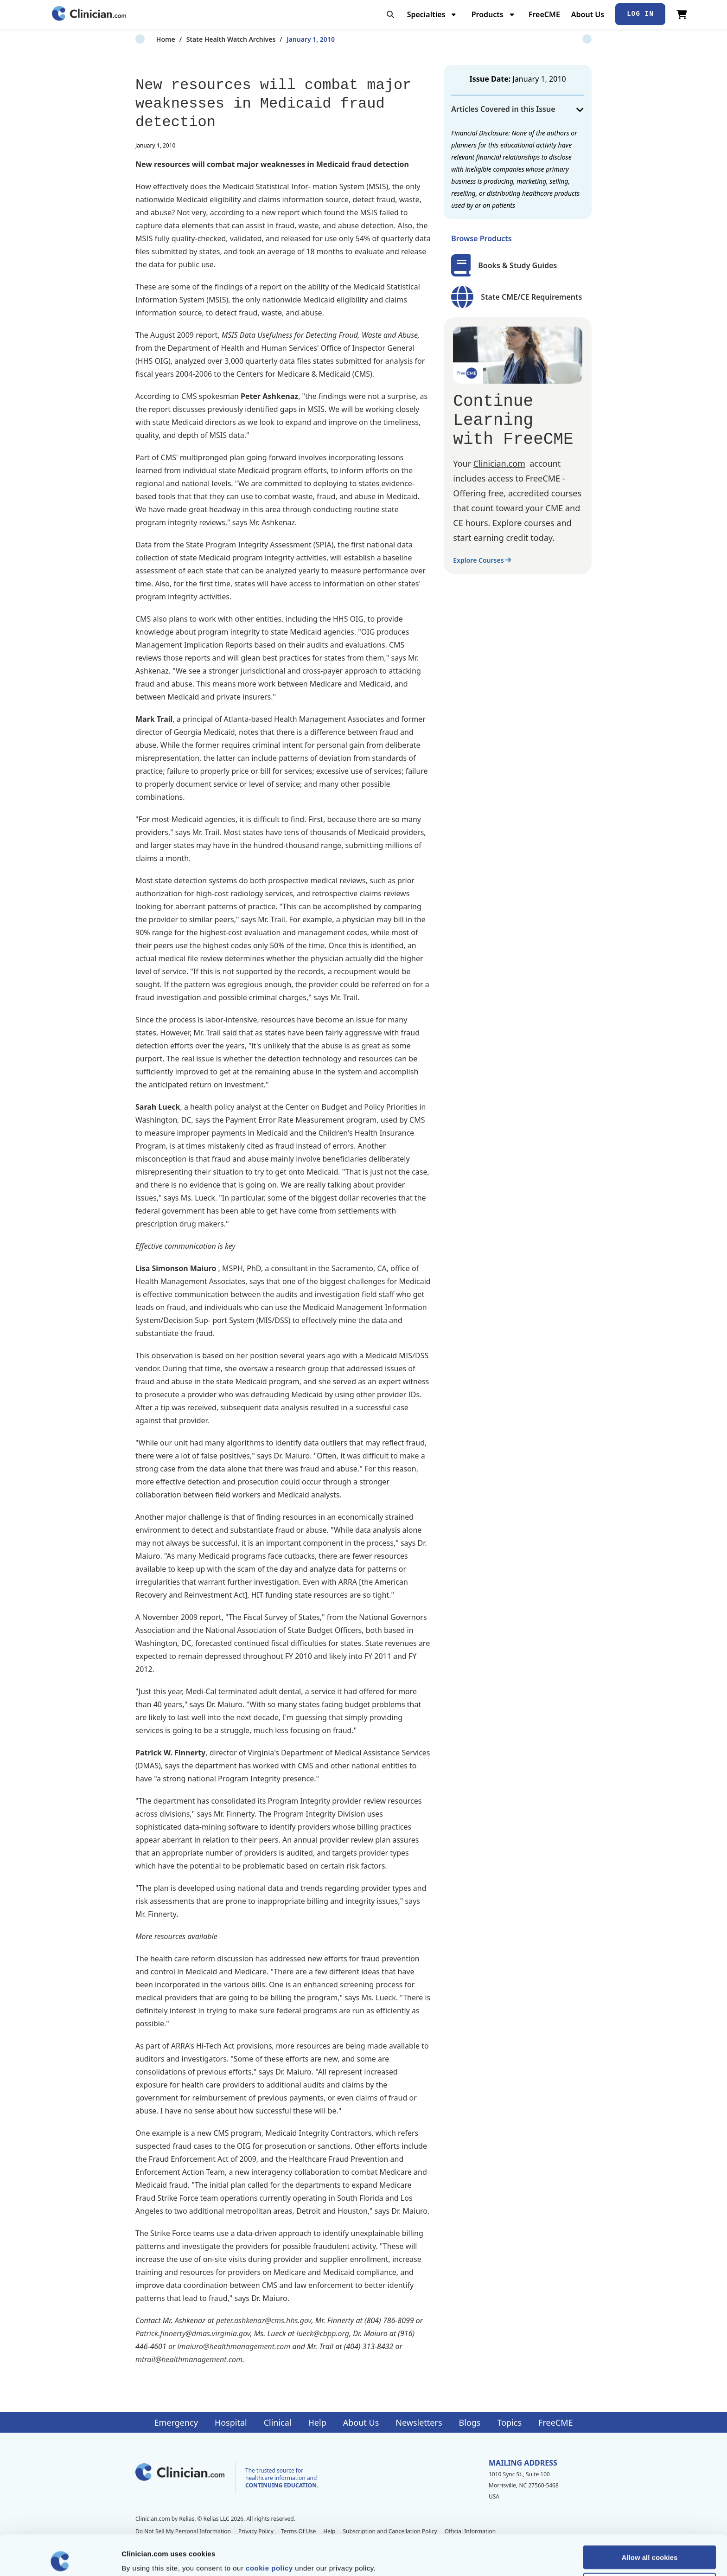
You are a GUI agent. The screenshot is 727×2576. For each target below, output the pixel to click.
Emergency (176, 2422)
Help (317, 2422)
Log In (640, 14)
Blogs (470, 2422)
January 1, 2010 (290, 39)
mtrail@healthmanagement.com (188, 2359)
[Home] (89, 14)
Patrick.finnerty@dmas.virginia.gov (192, 2333)
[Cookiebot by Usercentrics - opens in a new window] (60, 2558)
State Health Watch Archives (210, 39)
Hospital (231, 2422)
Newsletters (418, 2422)
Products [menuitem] (488, 14)
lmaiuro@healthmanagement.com (233, 2346)
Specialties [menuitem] (426, 14)
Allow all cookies (650, 2517)
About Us (587, 14)
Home (144, 39)
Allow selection (649, 2544)
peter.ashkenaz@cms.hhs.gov (264, 2320)
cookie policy (269, 2527)
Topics (509, 2422)
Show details (486, 2558)
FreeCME (544, 14)
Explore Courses (482, 560)
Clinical (278, 2422)
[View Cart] (681, 14)
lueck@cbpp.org (322, 2333)
